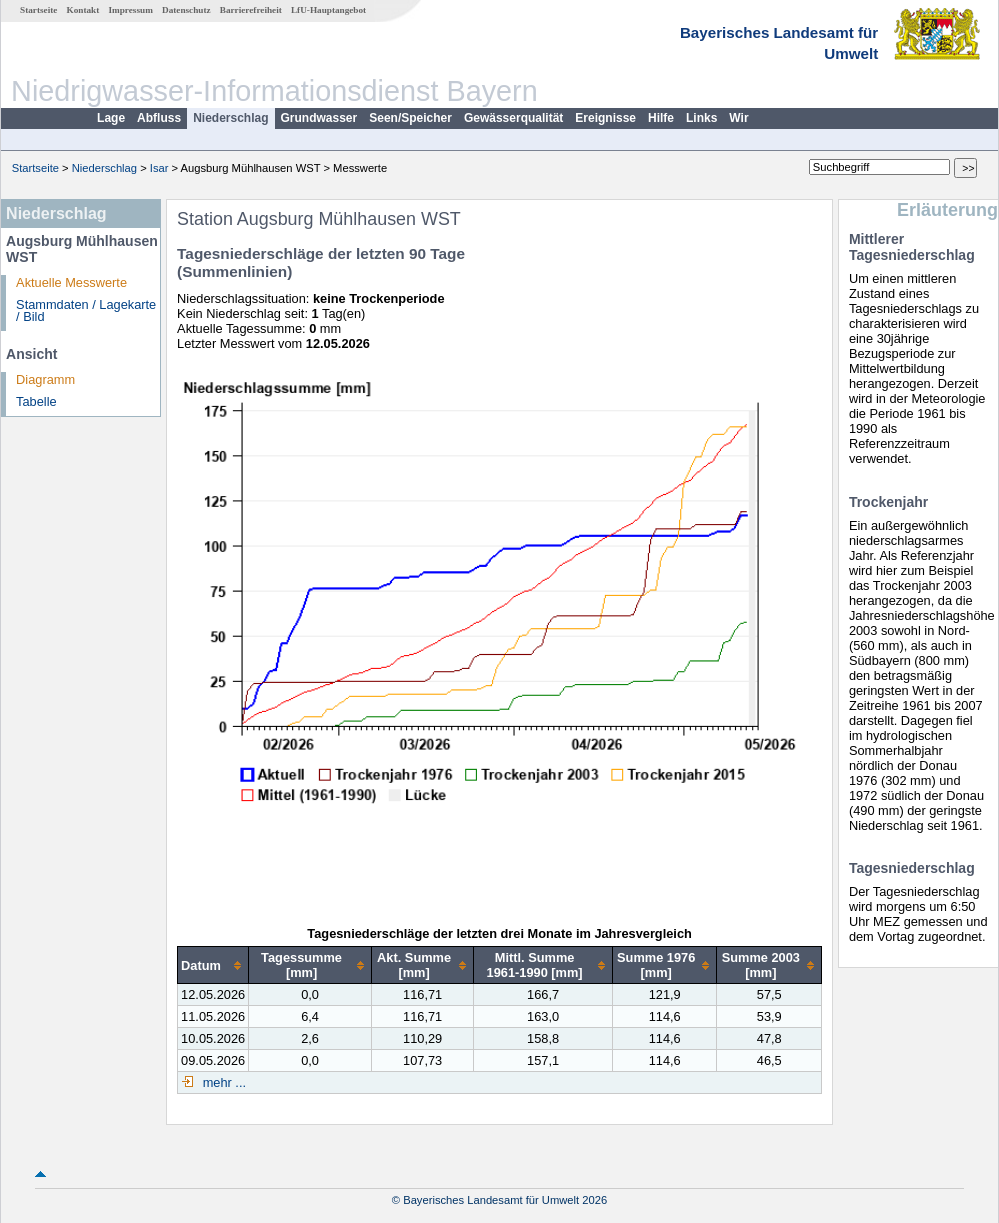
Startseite (38, 10)
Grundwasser (319, 118)
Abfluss (159, 118)
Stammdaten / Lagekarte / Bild (86, 311)
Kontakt (83, 10)
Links (701, 118)
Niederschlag (230, 118)
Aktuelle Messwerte (71, 282)
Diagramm (45, 379)
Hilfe (661, 118)
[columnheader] (213, 965)
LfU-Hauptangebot (328, 10)
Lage (111, 118)
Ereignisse (605, 118)
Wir (738, 118)
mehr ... (222, 1082)
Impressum (131, 10)
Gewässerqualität (513, 118)
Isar (159, 168)
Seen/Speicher (410, 118)
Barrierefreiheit (251, 10)
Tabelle (36, 401)
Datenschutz (186, 10)
